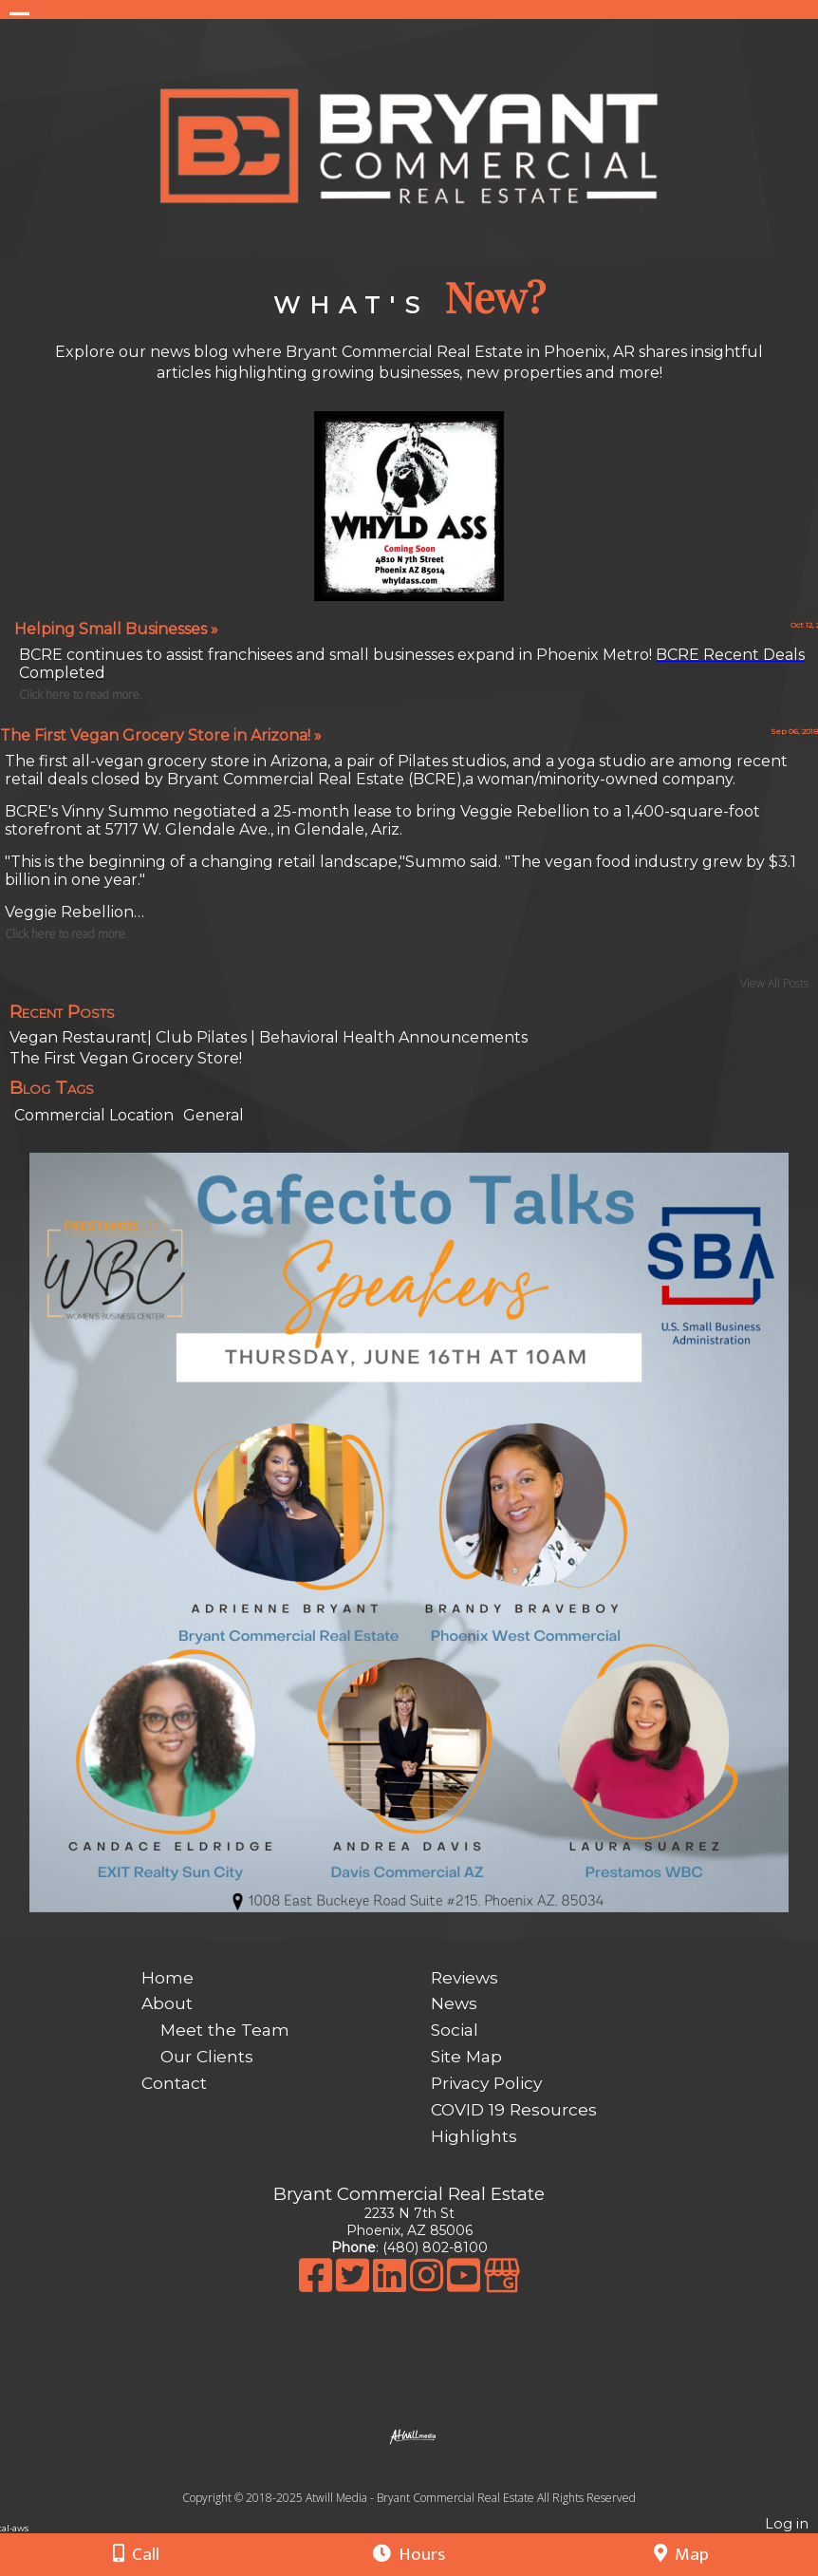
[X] (354, 2284)
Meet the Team (224, 2030)
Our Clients (206, 2056)
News (454, 2003)
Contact (174, 2083)
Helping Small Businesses (116, 629)
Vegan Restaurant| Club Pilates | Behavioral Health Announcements (268, 1037)
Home (167, 1977)
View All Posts (774, 983)
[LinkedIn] (391, 2284)
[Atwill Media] (426, 2477)
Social (454, 2030)
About (167, 2003)
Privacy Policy (486, 2083)
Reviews (464, 1977)
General (213, 1115)
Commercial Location (94, 1115)
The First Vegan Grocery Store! (125, 1058)
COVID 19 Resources (514, 2109)
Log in (787, 2523)
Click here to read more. (66, 934)
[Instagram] (428, 2284)
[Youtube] (465, 2284)
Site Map (466, 2056)
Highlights (474, 2136)
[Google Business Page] (502, 2284)
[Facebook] (317, 2284)
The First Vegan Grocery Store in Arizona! (161, 735)
